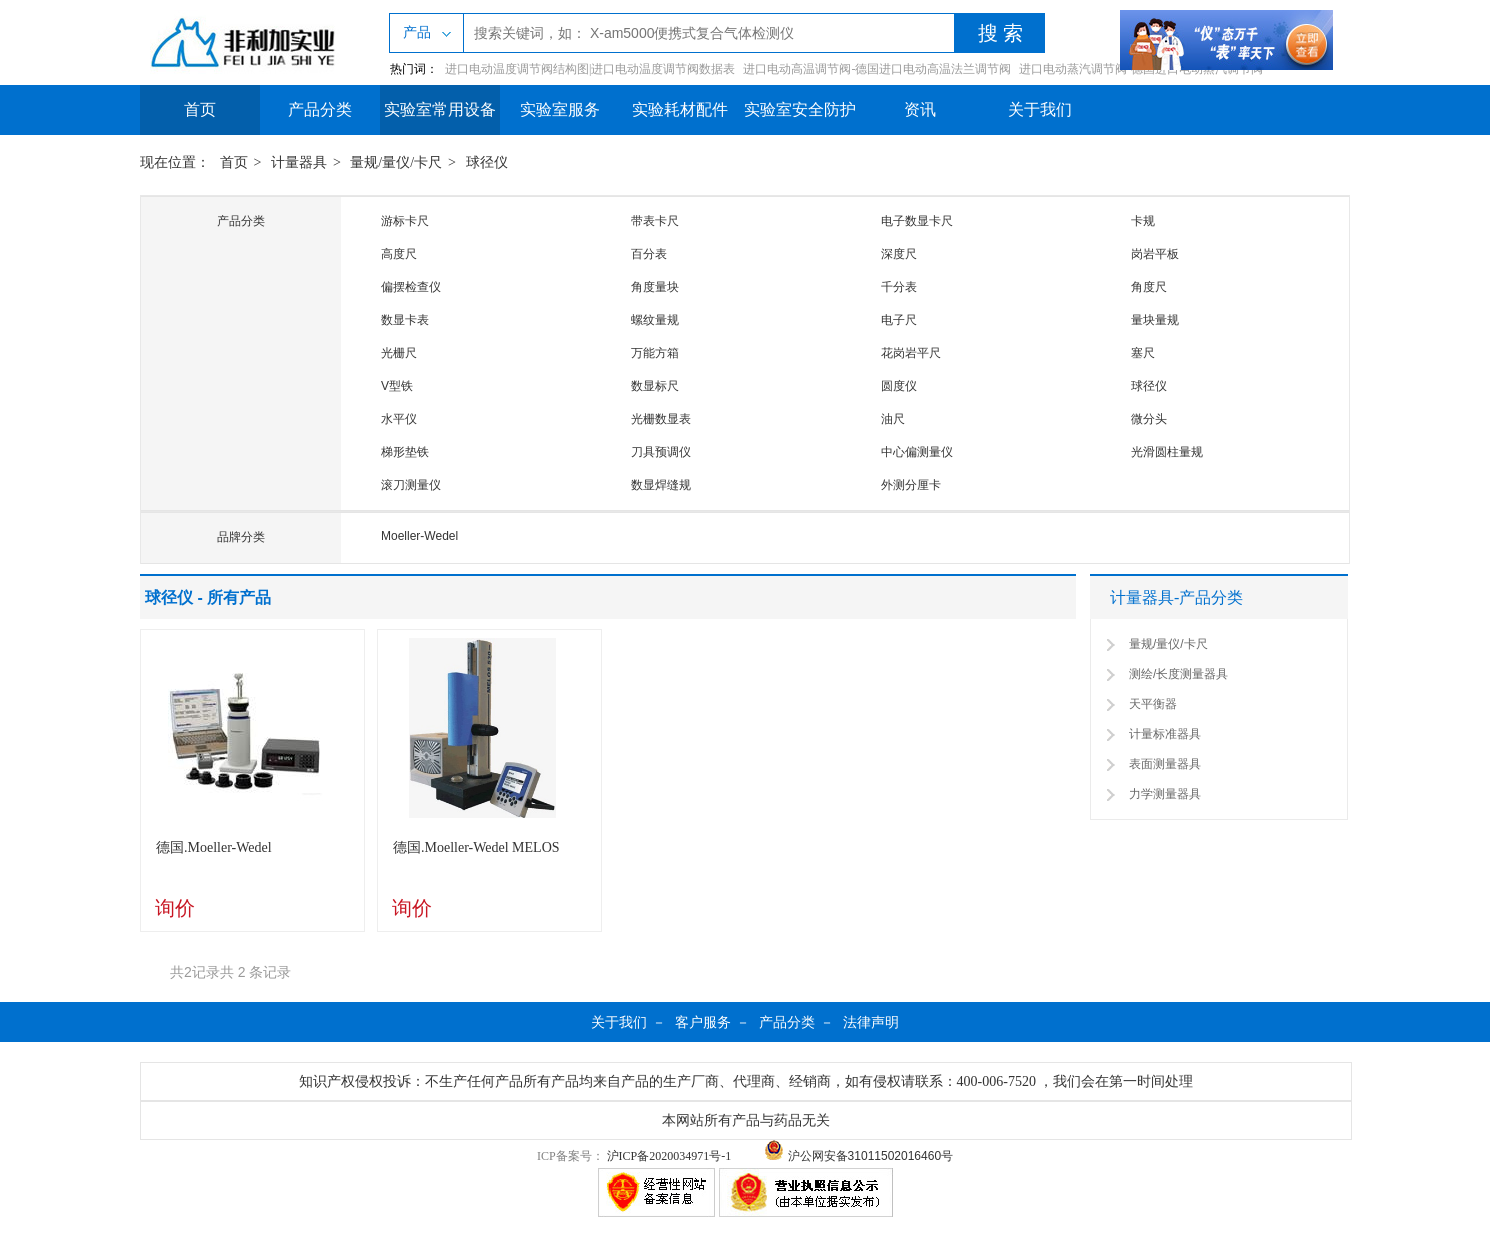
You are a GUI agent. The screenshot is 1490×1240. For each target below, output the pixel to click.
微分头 (1149, 419)
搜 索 (1000, 33)
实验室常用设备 (440, 109)
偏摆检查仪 (411, 287)
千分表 (899, 287)
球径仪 (487, 162)
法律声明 (871, 1022)
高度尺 (399, 254)
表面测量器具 (1165, 764)
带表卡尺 (655, 221)
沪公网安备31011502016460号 (858, 1156)
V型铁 (397, 386)
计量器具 (299, 162)
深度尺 (899, 254)
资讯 (920, 109)
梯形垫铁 (405, 452)
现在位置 (168, 162)
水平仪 (399, 419)
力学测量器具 (1165, 794)
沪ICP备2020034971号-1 (669, 1156)
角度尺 (1149, 287)
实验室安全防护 (800, 109)
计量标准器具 (1165, 734)
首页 (200, 109)
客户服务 (703, 1022)
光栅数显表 (661, 419)
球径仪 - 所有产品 (208, 597)
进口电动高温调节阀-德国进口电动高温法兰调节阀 (877, 69)
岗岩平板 (1155, 254)
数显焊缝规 (661, 485)
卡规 (1143, 221)
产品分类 (320, 109)
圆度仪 (899, 386)
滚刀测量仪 (411, 485)
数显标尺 (655, 386)
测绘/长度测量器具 (1178, 674)
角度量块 (655, 287)
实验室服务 (560, 109)
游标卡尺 (405, 221)
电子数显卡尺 (917, 221)
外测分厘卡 (911, 485)
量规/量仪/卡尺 (396, 162)
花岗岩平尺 (911, 353)
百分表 (649, 254)
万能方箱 (655, 353)
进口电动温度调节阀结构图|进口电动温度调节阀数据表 (590, 69)
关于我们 (1040, 109)
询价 (175, 908)
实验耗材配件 (680, 109)
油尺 (893, 419)
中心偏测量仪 (917, 452)
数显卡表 (405, 320)
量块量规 (1155, 320)
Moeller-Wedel (419, 536)
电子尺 (899, 320)
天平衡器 (1153, 704)
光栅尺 (399, 353)
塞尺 (1143, 353)
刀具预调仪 (661, 452)
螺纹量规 (655, 320)
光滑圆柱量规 (1167, 452)
